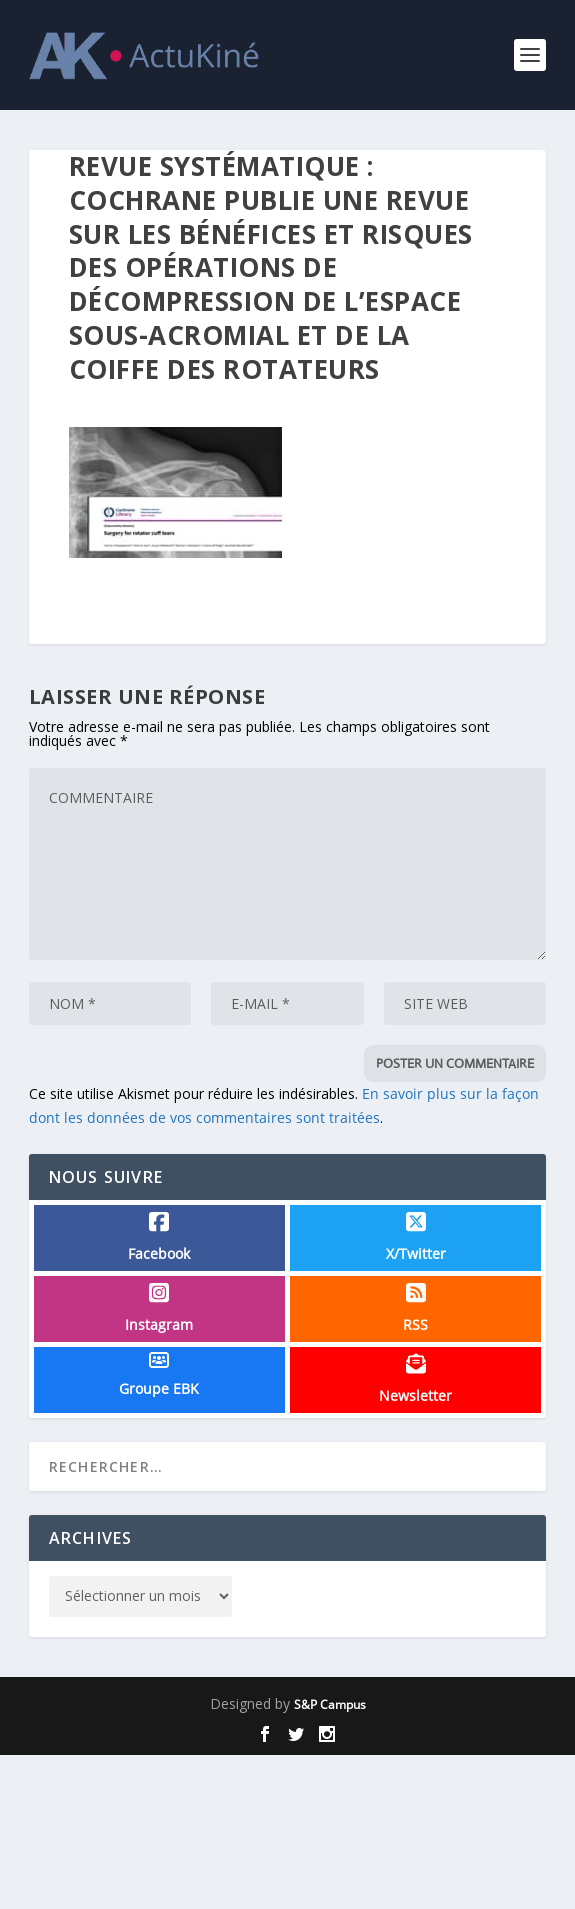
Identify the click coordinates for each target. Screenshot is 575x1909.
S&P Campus (330, 1704)
